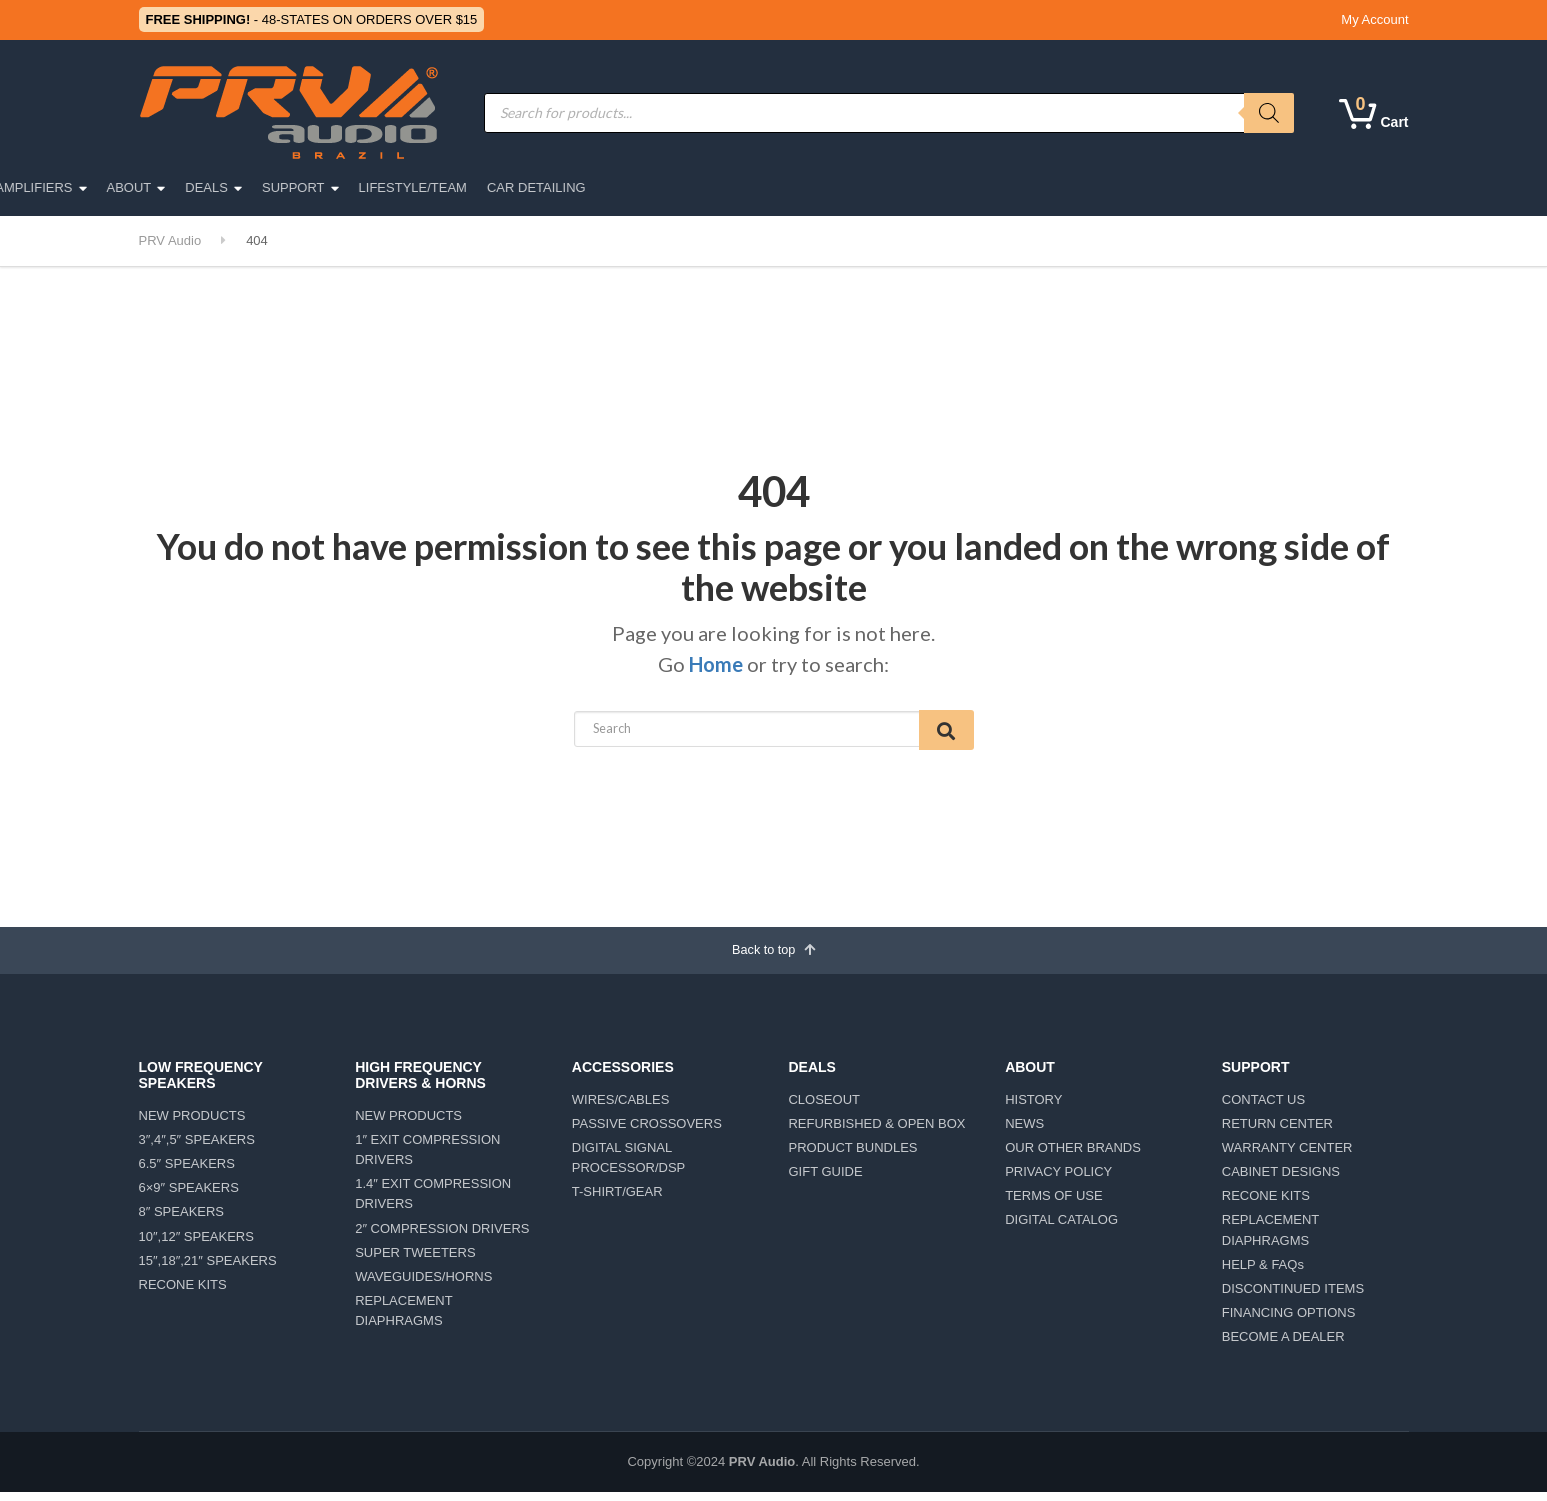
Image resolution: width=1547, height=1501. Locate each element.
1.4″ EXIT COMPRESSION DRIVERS (433, 1202)
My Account (1374, 19)
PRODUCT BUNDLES (852, 1155)
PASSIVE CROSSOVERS (647, 1131)
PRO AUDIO (277, 187)
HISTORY (1033, 1107)
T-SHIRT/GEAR (617, 1200)
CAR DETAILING (1257, 187)
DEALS (927, 187)
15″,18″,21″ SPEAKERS (208, 1268)
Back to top (773, 955)
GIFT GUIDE (825, 1180)
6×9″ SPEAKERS (189, 1196)
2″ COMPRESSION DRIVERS (442, 1236)
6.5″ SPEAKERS (187, 1172)
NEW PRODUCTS (192, 1123)
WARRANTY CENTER (1287, 1155)
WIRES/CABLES (621, 1107)
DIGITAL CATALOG (1061, 1228)
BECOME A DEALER (1283, 1345)
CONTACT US (1263, 1107)
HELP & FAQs (1263, 1272)
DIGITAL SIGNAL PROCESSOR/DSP (628, 1165)
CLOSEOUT (824, 1107)
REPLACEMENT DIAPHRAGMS (403, 1318)
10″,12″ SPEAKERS (196, 1244)
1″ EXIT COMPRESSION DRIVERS (427, 1157)
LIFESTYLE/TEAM (1133, 187)
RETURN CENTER (1277, 1131)
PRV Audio (762, 1470)
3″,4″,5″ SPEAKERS (197, 1147)
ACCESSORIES (635, 187)
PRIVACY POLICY (1058, 1180)
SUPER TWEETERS (415, 1260)
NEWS (1024, 1131)
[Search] (1269, 113)
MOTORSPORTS (503, 187)
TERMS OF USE (1054, 1204)
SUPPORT (1014, 187)
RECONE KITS (183, 1292)
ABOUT (849, 187)
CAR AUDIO (383, 187)
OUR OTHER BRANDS (1073, 1155)
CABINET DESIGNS (1281, 1180)
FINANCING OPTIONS (1289, 1320)
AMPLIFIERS (754, 187)
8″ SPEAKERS (182, 1220)
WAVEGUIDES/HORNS (423, 1284)
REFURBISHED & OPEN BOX (876, 1131)
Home (716, 664)
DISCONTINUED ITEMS (1293, 1296)
